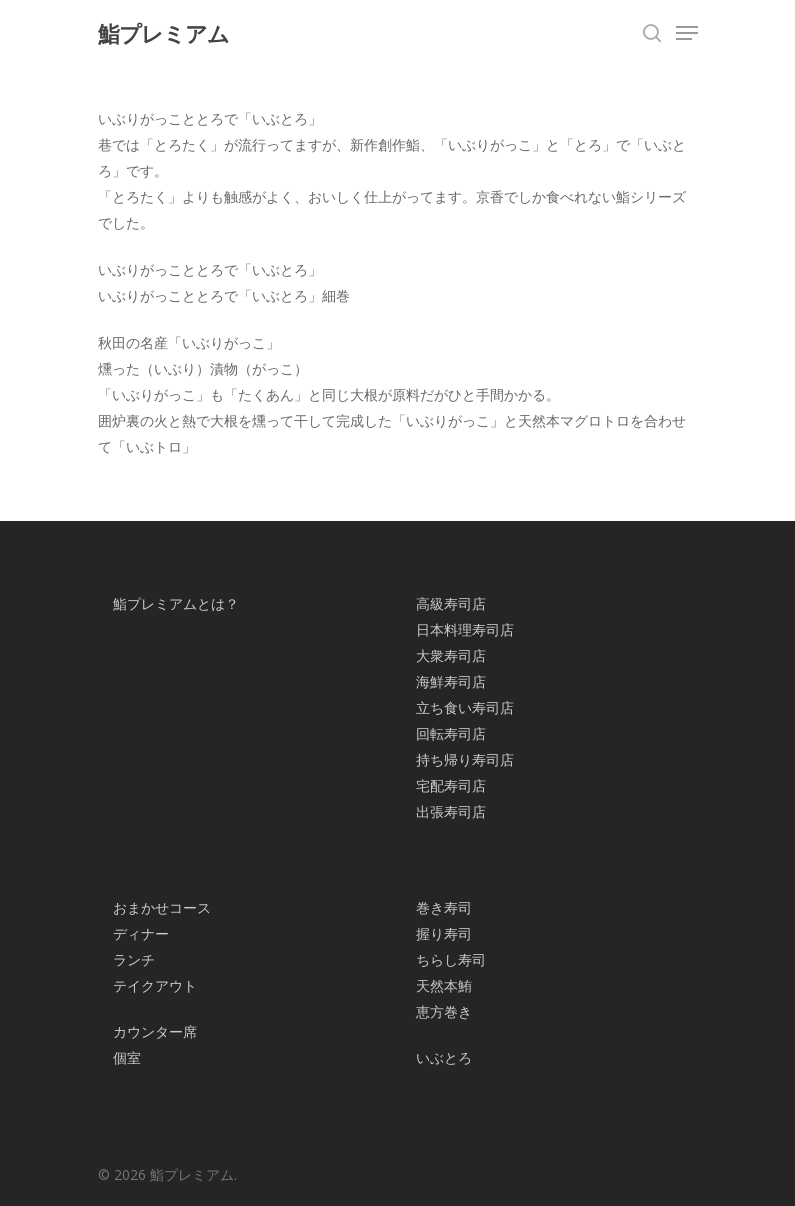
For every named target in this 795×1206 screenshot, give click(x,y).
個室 (127, 1057)
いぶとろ (444, 1057)
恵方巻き (444, 1011)
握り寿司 (444, 933)
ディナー (141, 933)
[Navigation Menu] (687, 33)
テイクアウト (155, 985)
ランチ (134, 959)
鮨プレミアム (163, 33)
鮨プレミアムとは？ (176, 603)
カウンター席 (155, 1031)
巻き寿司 (444, 907)
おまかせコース (162, 907)
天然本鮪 (444, 985)
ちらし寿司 (451, 959)
